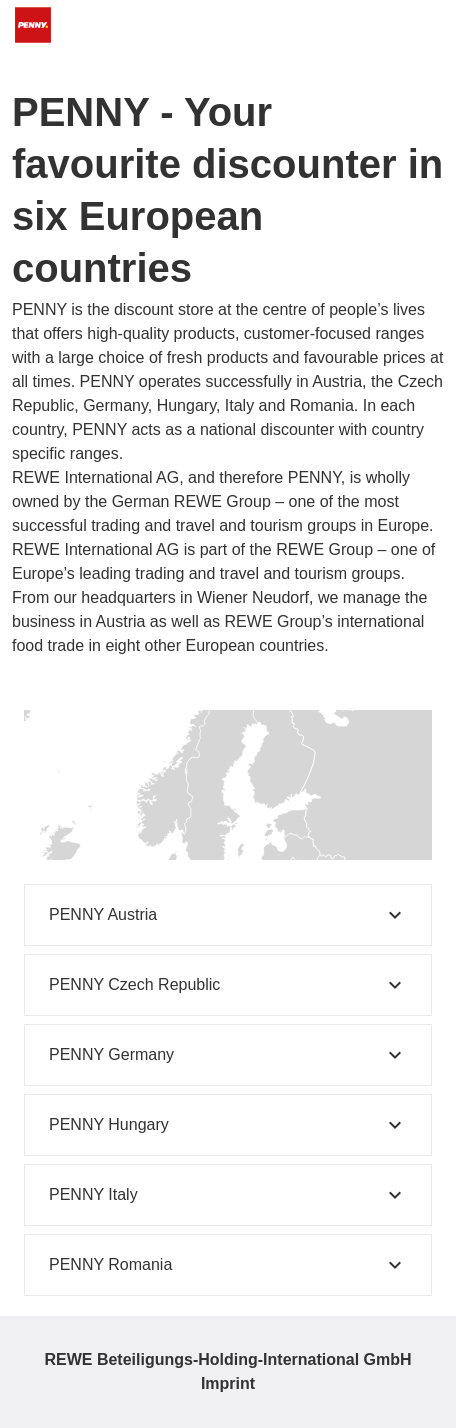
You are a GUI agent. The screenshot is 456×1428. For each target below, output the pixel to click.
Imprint (228, 1383)
